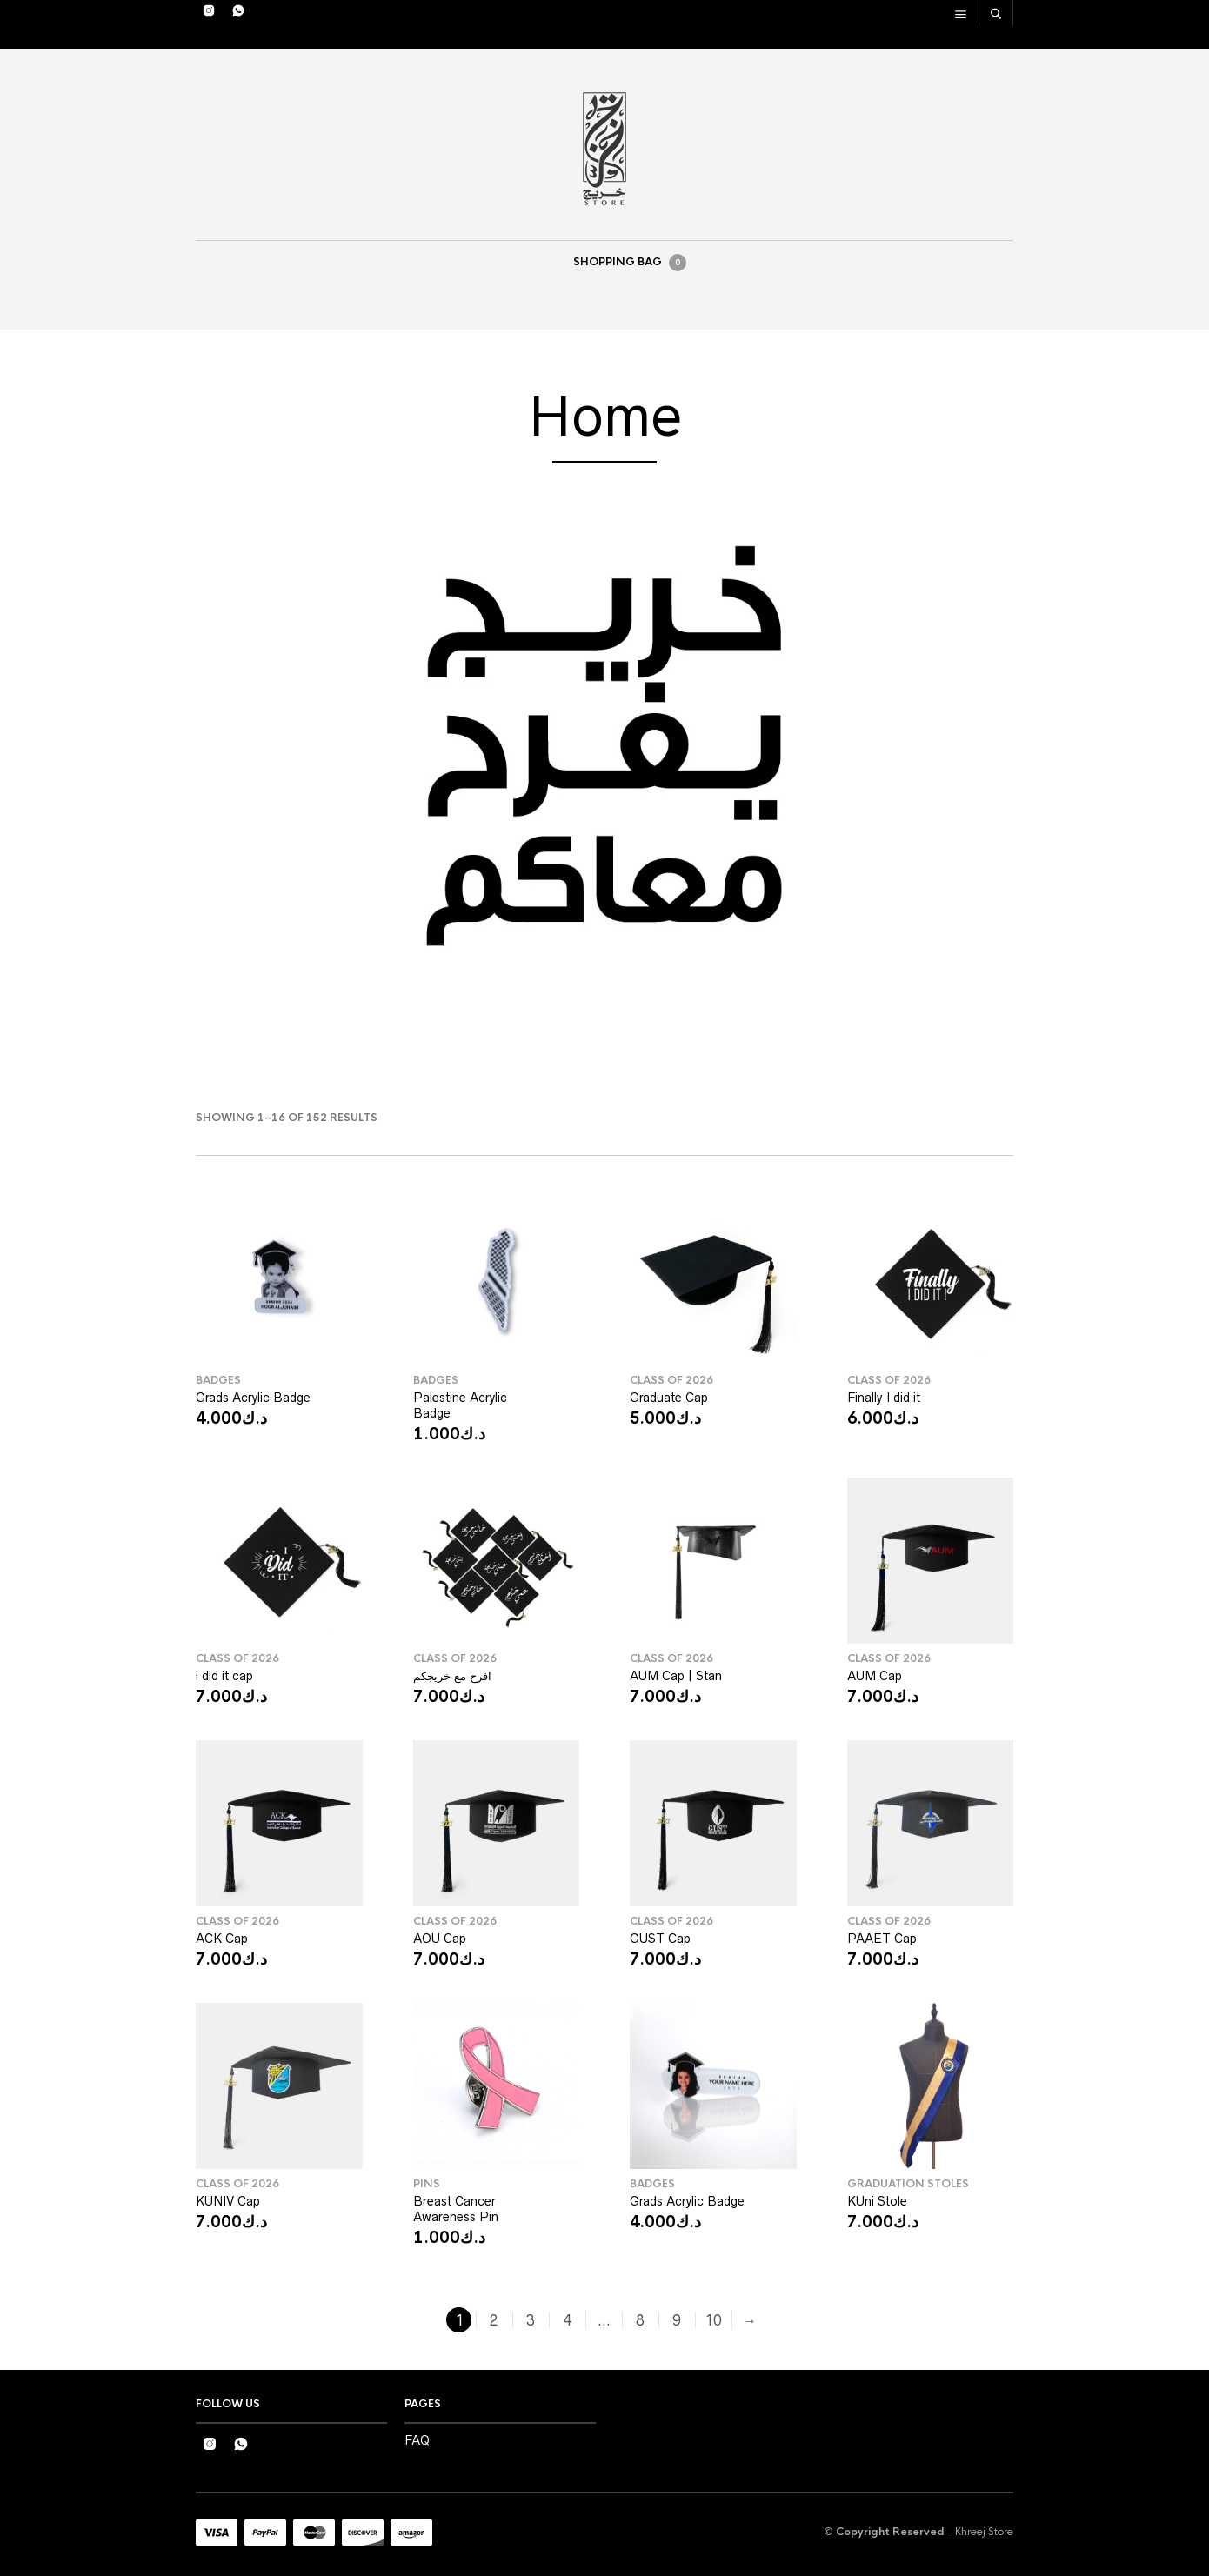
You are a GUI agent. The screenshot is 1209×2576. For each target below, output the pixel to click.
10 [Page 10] (713, 2320)
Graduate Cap (669, 1398)
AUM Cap (874, 1676)
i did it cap (224, 1676)
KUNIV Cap (228, 2201)
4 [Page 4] (567, 2320)
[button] (27, 746)
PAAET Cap (882, 1938)
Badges (218, 1380)
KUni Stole (877, 2201)
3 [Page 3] (530, 2320)
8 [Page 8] (640, 2320)
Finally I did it (883, 1398)
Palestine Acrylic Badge (460, 1405)
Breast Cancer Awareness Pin (455, 2209)
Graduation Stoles (908, 2184)
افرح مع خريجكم (452, 1676)
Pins (426, 2184)
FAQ (417, 2440)
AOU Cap (439, 1938)
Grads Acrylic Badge (253, 1398)
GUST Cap (660, 1938)
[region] (604, 746)
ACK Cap (222, 1938)
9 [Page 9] (676, 2320)
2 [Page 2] (494, 2320)
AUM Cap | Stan (676, 1676)
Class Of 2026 (671, 1380)
